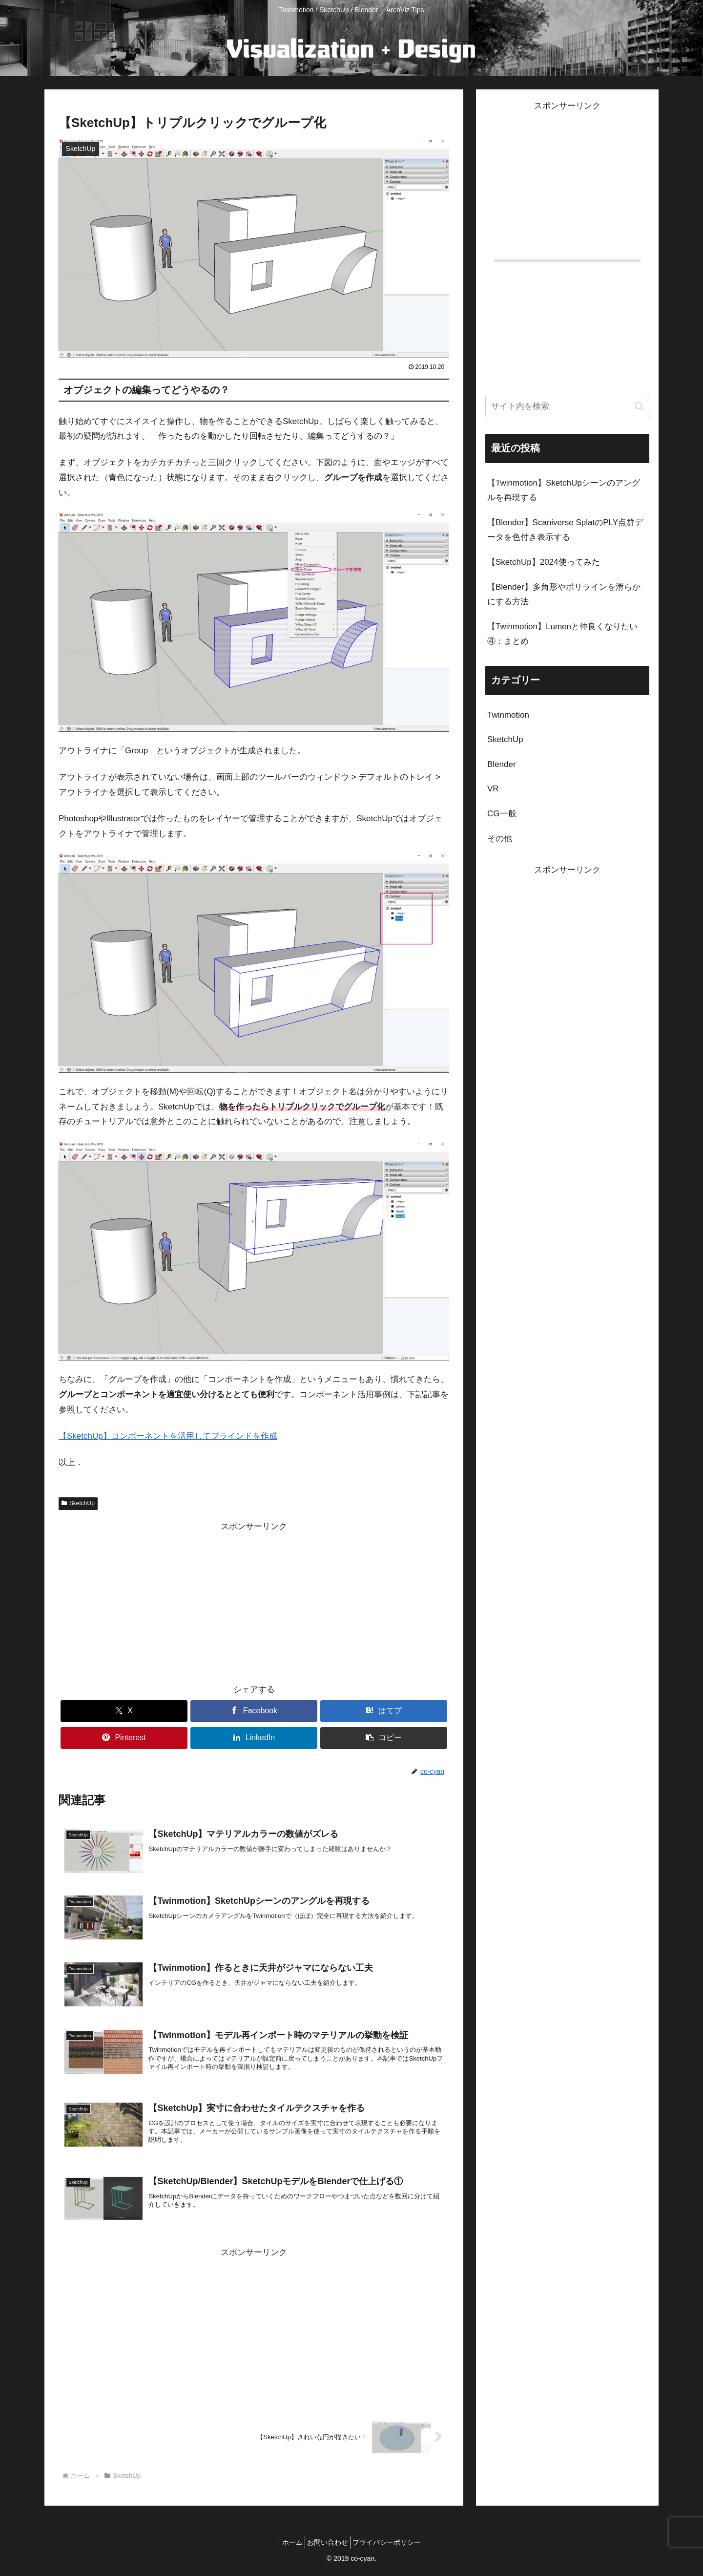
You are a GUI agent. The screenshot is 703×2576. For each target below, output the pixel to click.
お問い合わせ (327, 2545)
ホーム (286, 2545)
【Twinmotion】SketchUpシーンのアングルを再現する (563, 490)
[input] (567, 406)
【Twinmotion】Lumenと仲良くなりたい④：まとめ (562, 634)
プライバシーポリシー (392, 2545)
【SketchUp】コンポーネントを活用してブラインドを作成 (168, 1436)
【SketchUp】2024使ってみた (543, 562)
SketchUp (78, 1503)
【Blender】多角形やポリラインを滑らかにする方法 (564, 594)
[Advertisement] (254, 1602)
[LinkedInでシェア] (253, 1738)
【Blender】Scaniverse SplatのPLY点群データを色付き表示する (565, 530)
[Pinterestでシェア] (124, 1738)
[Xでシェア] (124, 1711)
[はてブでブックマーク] (383, 1711)
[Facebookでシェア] (253, 1711)
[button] (383, 1738)
